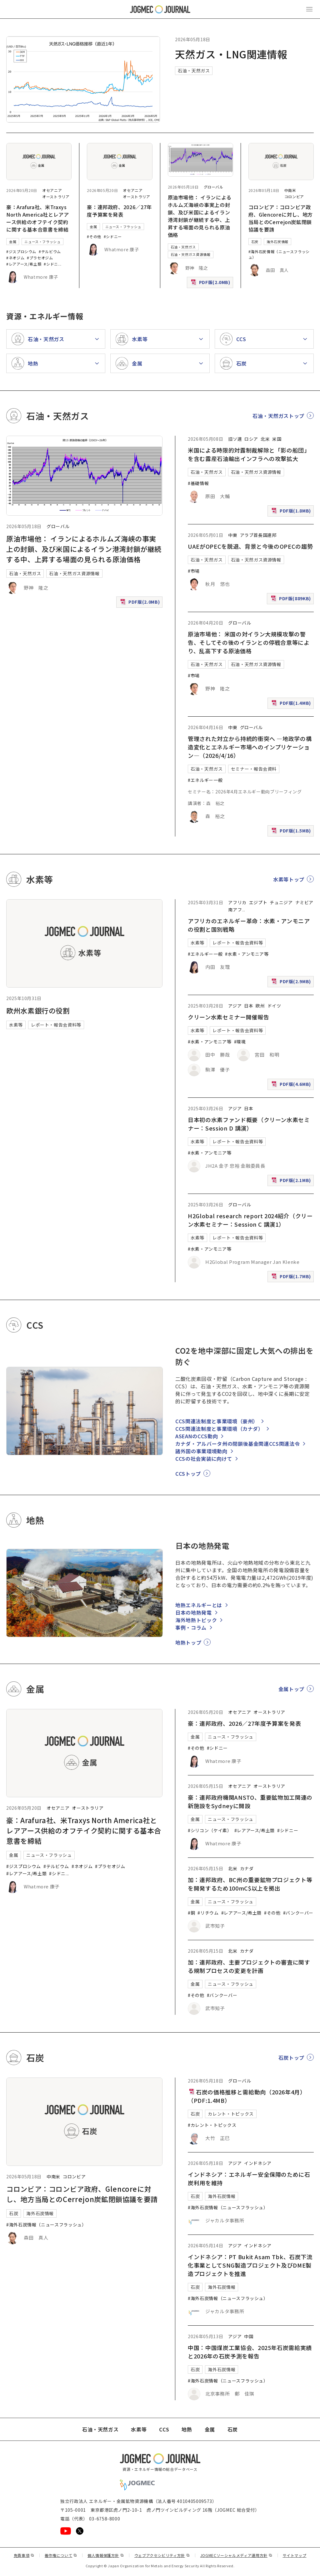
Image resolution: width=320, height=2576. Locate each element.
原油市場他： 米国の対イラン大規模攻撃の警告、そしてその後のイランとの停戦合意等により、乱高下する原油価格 (248, 642)
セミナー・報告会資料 (254, 769)
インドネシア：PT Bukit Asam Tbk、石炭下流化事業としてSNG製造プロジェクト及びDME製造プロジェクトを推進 (250, 2265)
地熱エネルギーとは (198, 1605)
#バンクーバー (298, 1913)
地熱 (187, 2429)
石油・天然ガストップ (278, 416)
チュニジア (281, 902)
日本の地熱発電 (193, 1612)
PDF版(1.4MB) (292, 704)
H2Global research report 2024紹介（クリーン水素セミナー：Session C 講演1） (250, 1220)
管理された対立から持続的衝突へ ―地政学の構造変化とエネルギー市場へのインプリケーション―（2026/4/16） (250, 746)
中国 (248, 2336)
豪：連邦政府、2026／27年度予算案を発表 (119, 210)
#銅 (191, 1913)
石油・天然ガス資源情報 (191, 254)
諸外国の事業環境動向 (201, 1451)
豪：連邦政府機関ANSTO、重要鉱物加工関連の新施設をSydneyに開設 (250, 1801)
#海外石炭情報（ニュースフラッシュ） (46, 2224)
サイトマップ (295, 2555)
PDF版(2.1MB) (292, 1181)
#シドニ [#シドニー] (51, 264)
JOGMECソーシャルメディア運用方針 (236, 2555)
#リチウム (208, 1913)
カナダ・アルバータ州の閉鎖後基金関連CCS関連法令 (237, 1443)
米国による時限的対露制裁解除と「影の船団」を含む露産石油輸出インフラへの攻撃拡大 (249, 454)
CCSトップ (188, 1473)
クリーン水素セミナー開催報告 (228, 1017)
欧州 (260, 1006)
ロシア (251, 439)
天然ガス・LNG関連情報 (231, 54)
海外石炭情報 (277, 241)
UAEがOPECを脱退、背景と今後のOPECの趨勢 (250, 546)
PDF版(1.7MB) (292, 1277)
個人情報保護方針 (106, 2555)
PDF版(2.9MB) (292, 982)
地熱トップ (188, 1642)
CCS (164, 2429)
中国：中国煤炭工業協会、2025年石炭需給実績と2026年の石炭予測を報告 (250, 2351)
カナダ (247, 1868)
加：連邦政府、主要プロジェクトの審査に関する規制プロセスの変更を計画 (249, 1966)
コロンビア (294, 196)
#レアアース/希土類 (23, 264)
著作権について (61, 2555)
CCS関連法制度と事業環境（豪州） (216, 1421)
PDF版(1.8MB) (292, 512)
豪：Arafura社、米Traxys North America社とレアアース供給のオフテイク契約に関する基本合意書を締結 (37, 218)
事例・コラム (191, 1627)
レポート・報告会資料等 (56, 1025)
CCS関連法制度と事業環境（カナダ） (219, 1428)
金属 (12, 241)
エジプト (258, 902)
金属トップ (291, 1689)
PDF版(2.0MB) (211, 283)
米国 (276, 439)
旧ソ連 (235, 439)
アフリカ (237, 902)
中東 (232, 535)
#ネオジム (15, 257)
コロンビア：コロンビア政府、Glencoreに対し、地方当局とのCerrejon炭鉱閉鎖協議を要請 (280, 218)
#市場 (194, 571)
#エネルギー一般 (205, 780)
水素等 (16, 1025)
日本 (248, 1006)
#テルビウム (50, 251)
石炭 (254, 241)
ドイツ (274, 1006)
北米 (265, 439)
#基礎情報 (198, 483)
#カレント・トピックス (212, 2125)
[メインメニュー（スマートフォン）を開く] (309, 9)
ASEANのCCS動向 (196, 1436)
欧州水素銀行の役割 (38, 1010)
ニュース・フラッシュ (42, 241)
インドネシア (258, 2163)
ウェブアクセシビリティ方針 (162, 2555)
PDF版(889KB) (291, 599)
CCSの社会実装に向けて (203, 1458)
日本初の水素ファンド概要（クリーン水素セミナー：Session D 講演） (249, 1124)
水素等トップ (288, 879)
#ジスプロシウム (21, 251)
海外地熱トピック (196, 1620)
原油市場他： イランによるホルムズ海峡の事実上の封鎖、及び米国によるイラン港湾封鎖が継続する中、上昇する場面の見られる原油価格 (200, 216)
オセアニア (52, 190)
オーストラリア (55, 196)
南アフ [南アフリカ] (235, 909)
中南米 (290, 190)
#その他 (94, 236)
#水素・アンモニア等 (246, 954)
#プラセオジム (40, 257)
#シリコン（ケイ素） (210, 1830)
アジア (235, 1006)
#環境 (240, 1041)
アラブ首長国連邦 (258, 535)
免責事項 (24, 2555)
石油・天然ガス (194, 70)
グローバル (213, 186)
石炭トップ (291, 2057)
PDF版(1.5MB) (292, 832)
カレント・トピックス (230, 2114)
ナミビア (304, 902)
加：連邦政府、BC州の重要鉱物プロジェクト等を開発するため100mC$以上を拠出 (250, 1884)
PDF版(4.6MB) (292, 1085)
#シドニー (113, 236)
